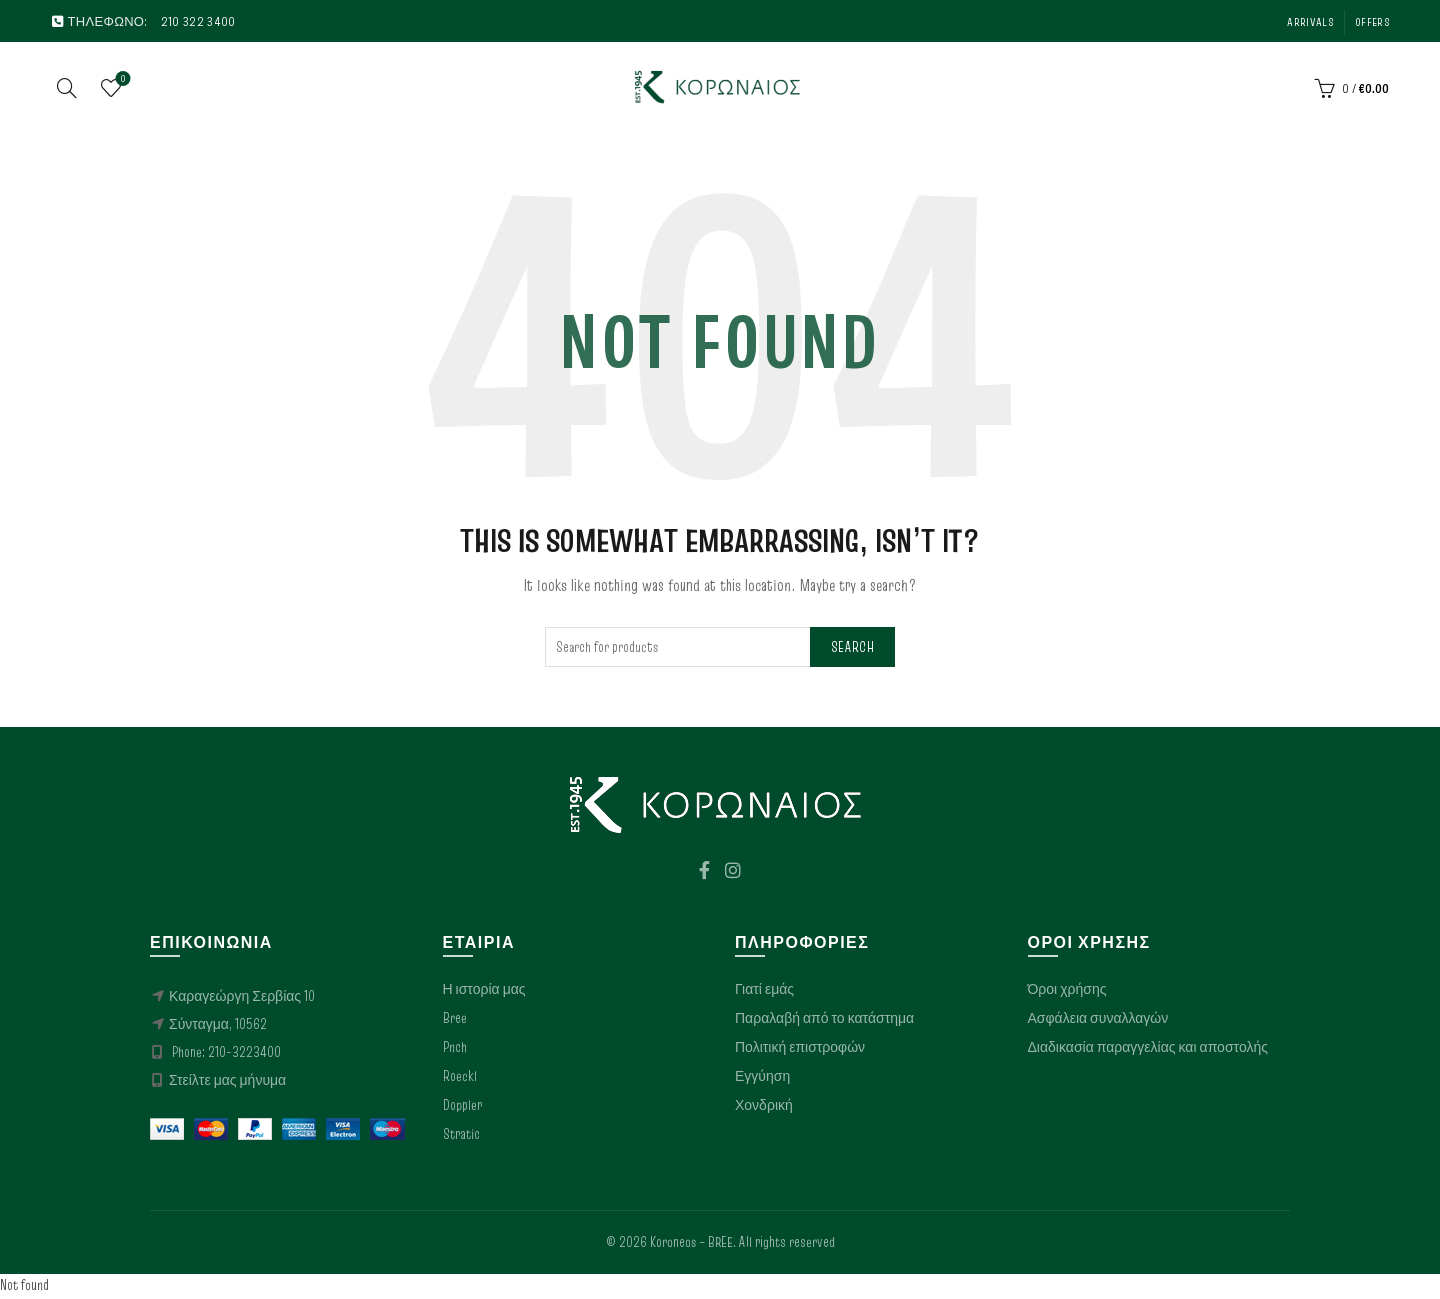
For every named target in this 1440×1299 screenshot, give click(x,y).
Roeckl (460, 1079)
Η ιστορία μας (484, 992)
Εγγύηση (762, 1079)
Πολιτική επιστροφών (800, 1050)
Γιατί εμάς (764, 992)
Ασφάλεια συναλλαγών (1098, 1021)
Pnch (455, 1050)
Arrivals (1309, 21)
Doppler (462, 1108)
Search (852, 649)
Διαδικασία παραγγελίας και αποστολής (1148, 1050)
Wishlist (121, 81)
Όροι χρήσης (1067, 992)
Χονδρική (764, 1108)
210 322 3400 (198, 21)
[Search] (67, 89)
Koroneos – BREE (691, 1245)
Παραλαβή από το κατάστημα (824, 1021)
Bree (455, 1021)
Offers (1372, 21)
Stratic (461, 1137)
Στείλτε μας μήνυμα (227, 1083)
